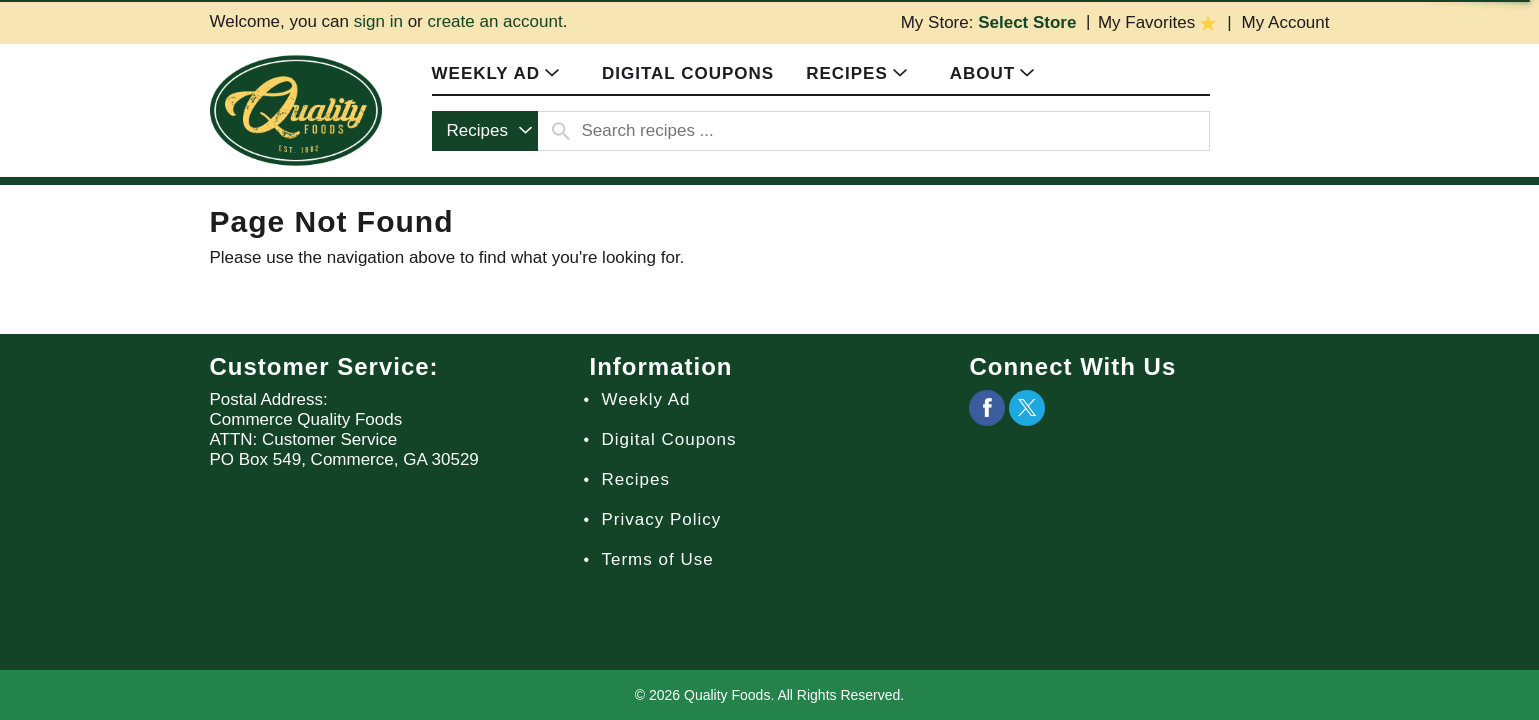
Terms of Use (657, 559)
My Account (1286, 22)
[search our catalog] (561, 131)
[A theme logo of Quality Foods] (296, 109)
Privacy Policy (661, 519)
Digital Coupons (668, 439)
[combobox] (485, 131)
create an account (494, 21)
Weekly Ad (645, 399)
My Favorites (1146, 22)
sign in (378, 21)
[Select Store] (1029, 22)
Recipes (635, 479)
